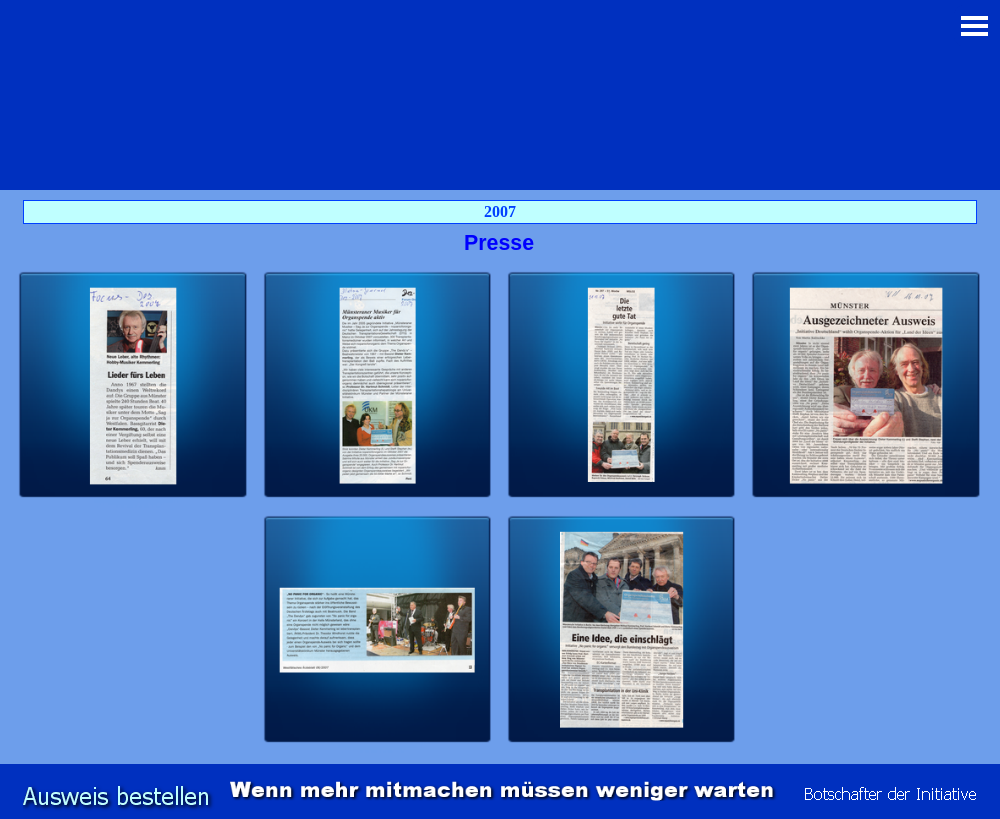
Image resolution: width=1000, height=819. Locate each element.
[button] (133, 386)
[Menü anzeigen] (974, 25)
